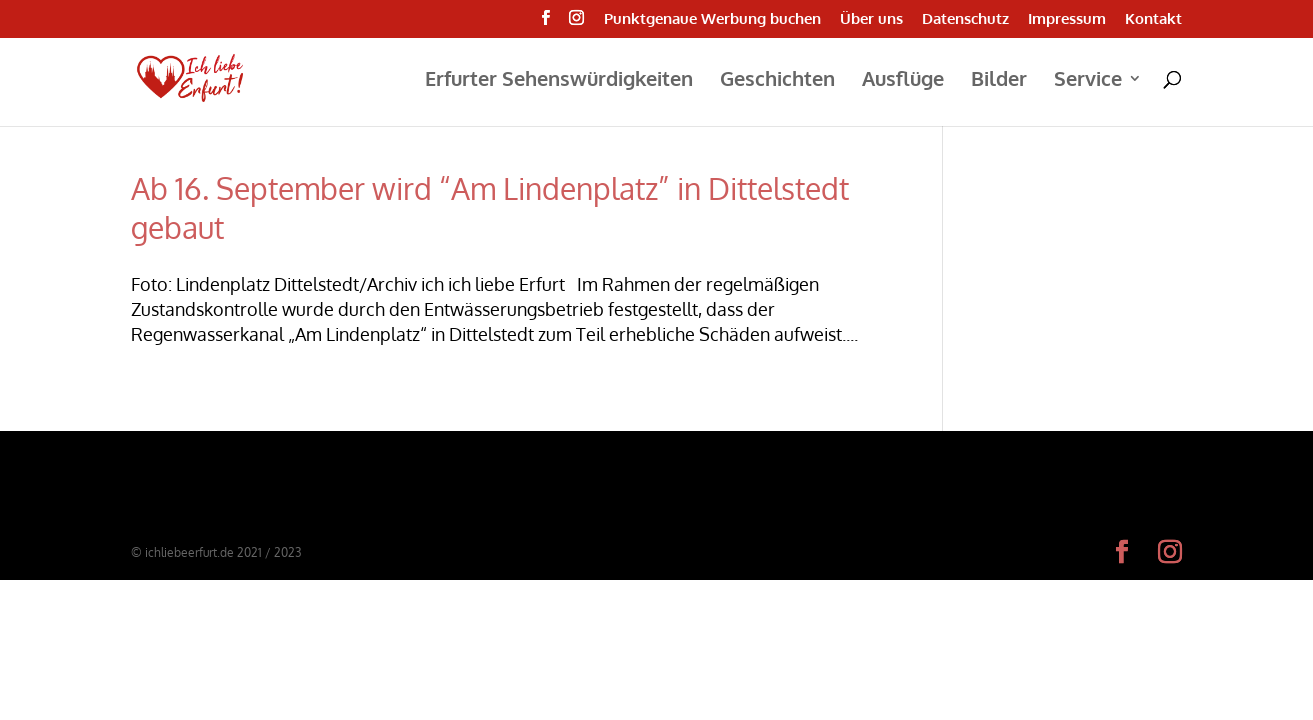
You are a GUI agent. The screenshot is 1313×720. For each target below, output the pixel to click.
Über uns (871, 19)
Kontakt (1153, 19)
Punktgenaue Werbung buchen (712, 19)
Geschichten (777, 81)
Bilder (999, 81)
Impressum (1067, 19)
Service (1088, 81)
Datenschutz (965, 19)
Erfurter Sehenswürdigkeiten (559, 81)
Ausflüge (903, 81)
